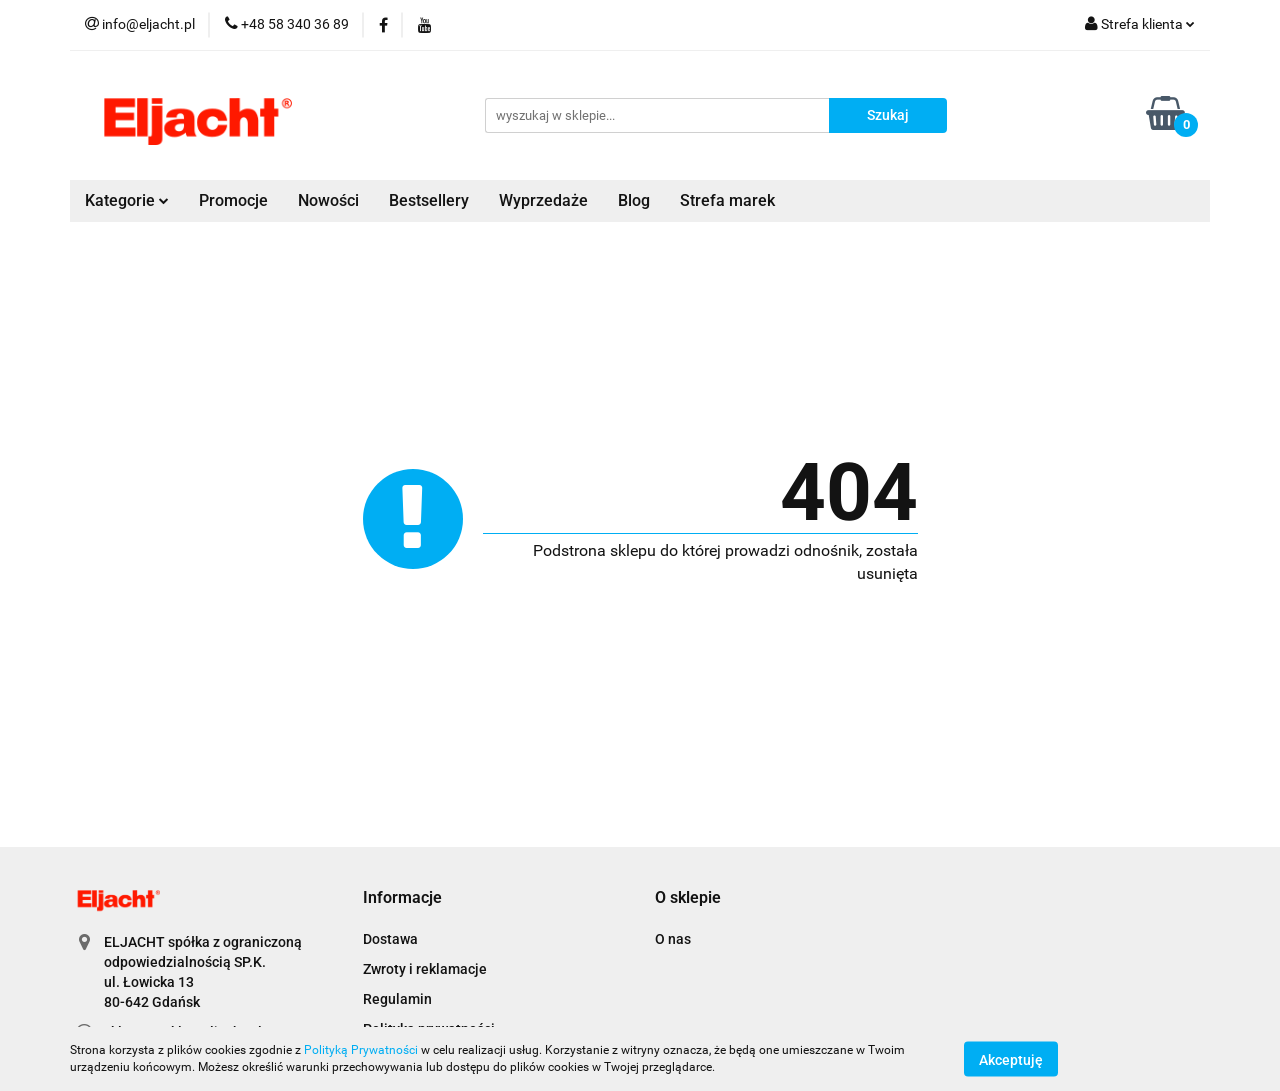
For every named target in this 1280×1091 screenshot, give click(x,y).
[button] (402, 898)
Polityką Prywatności (361, 1050)
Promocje (233, 200)
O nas (673, 939)
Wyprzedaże (543, 200)
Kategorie (127, 200)
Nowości (328, 200)
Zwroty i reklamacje (425, 969)
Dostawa (390, 939)
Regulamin (397, 999)
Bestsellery (429, 200)
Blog (634, 200)
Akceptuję (1011, 1059)
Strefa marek (727, 200)
